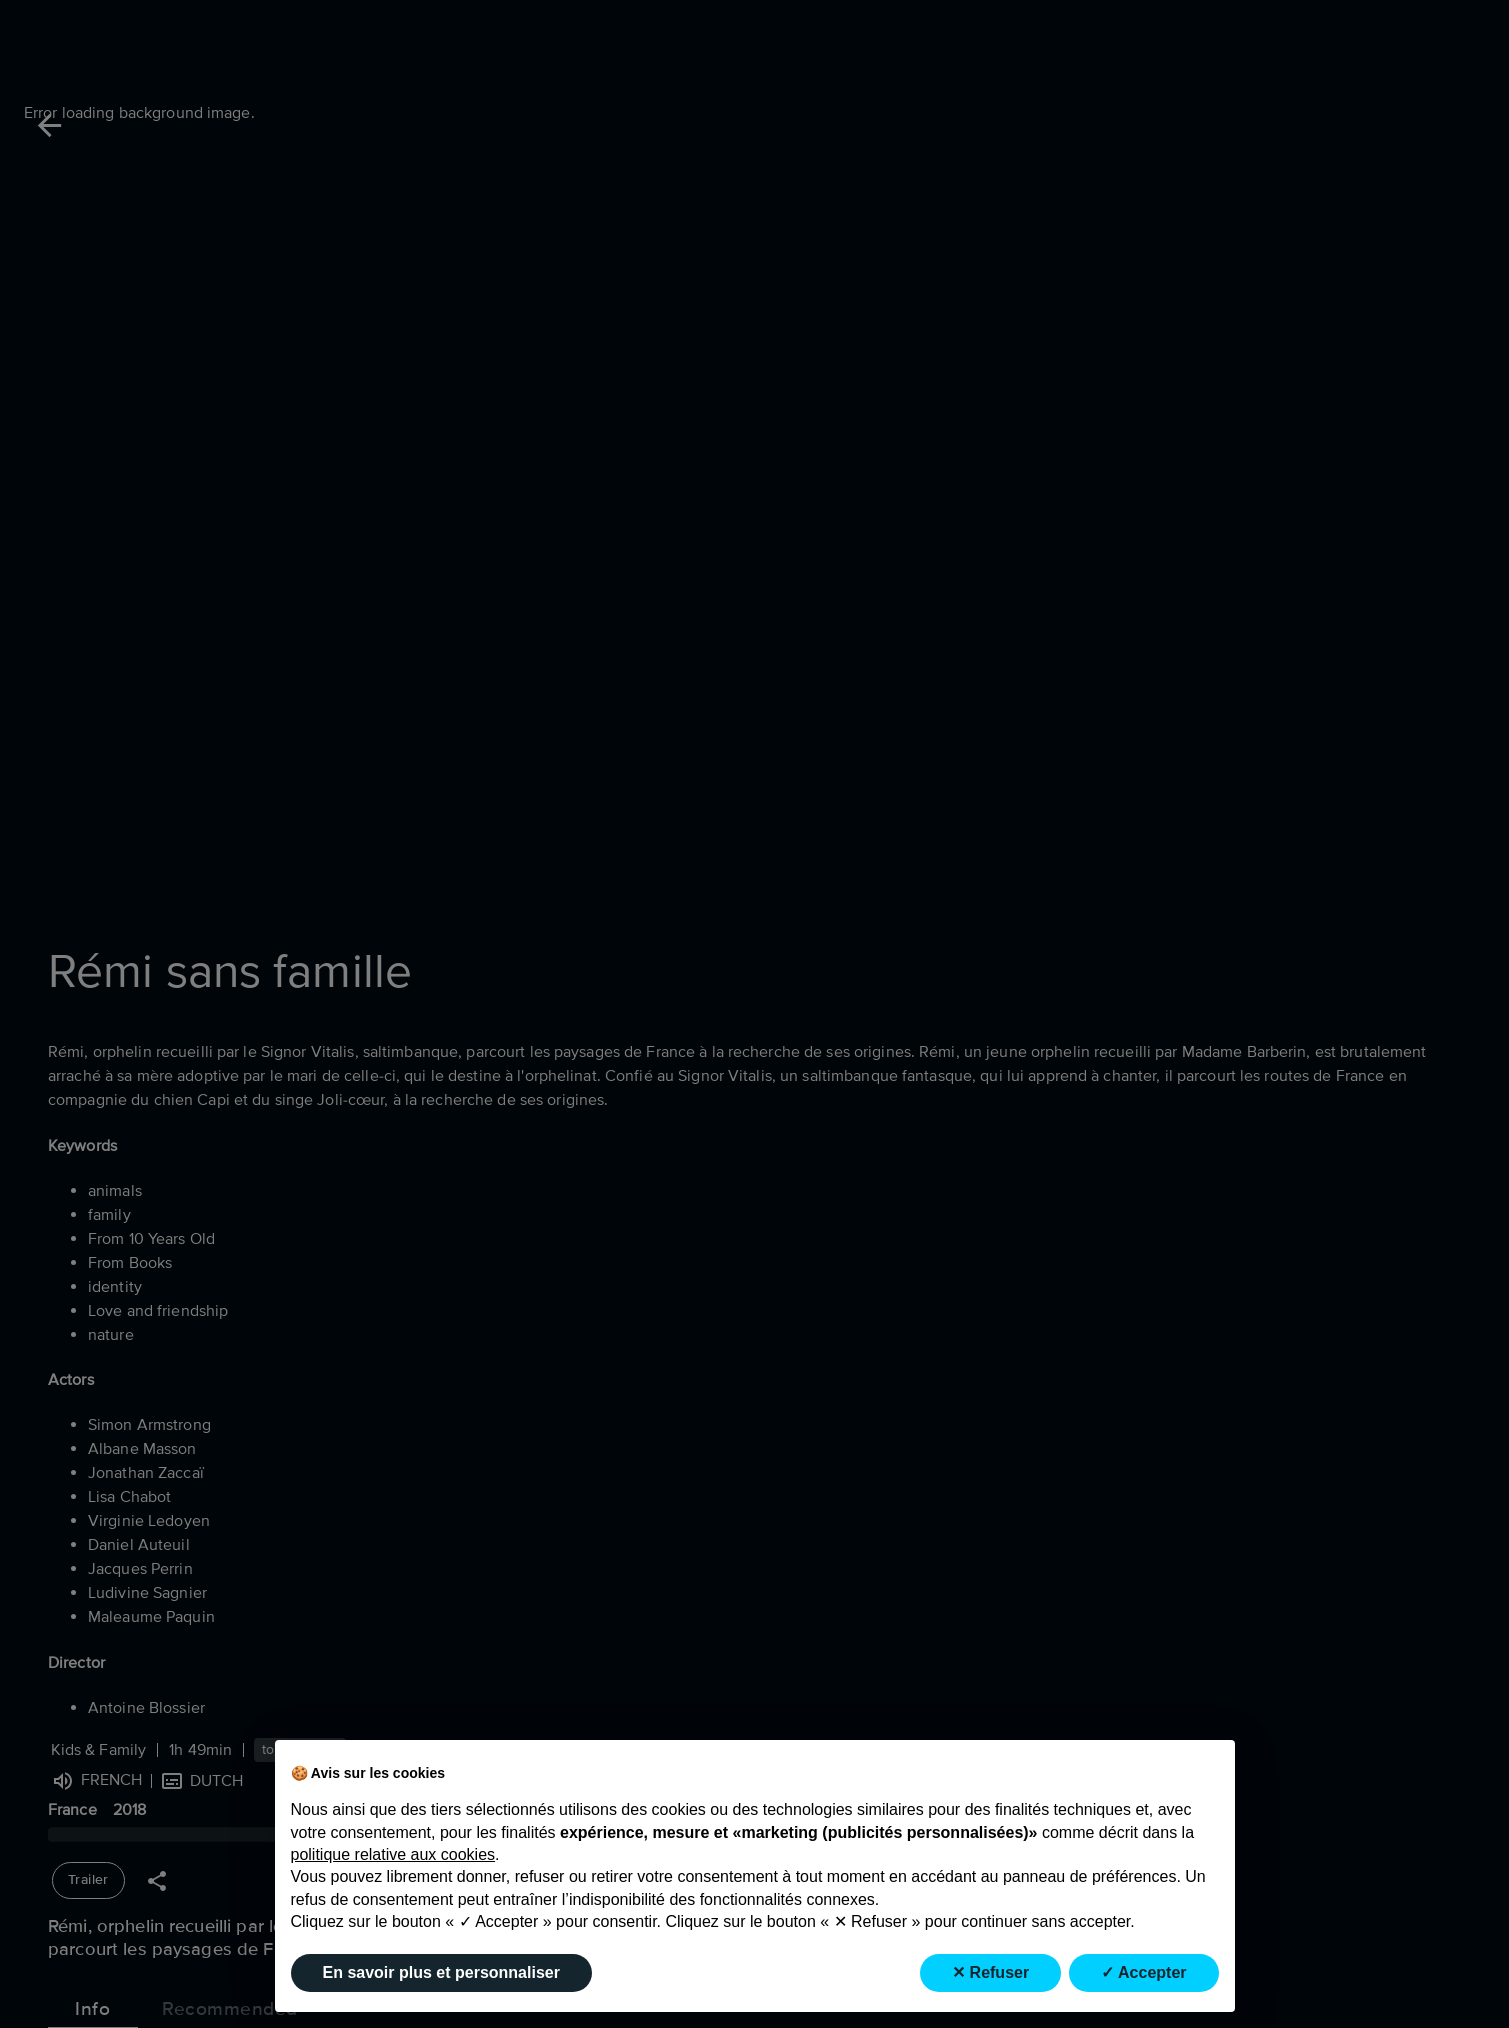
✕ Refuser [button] (990, 1972)
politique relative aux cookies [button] (393, 1854)
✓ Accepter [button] (1143, 1972)
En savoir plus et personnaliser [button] (441, 1972)
